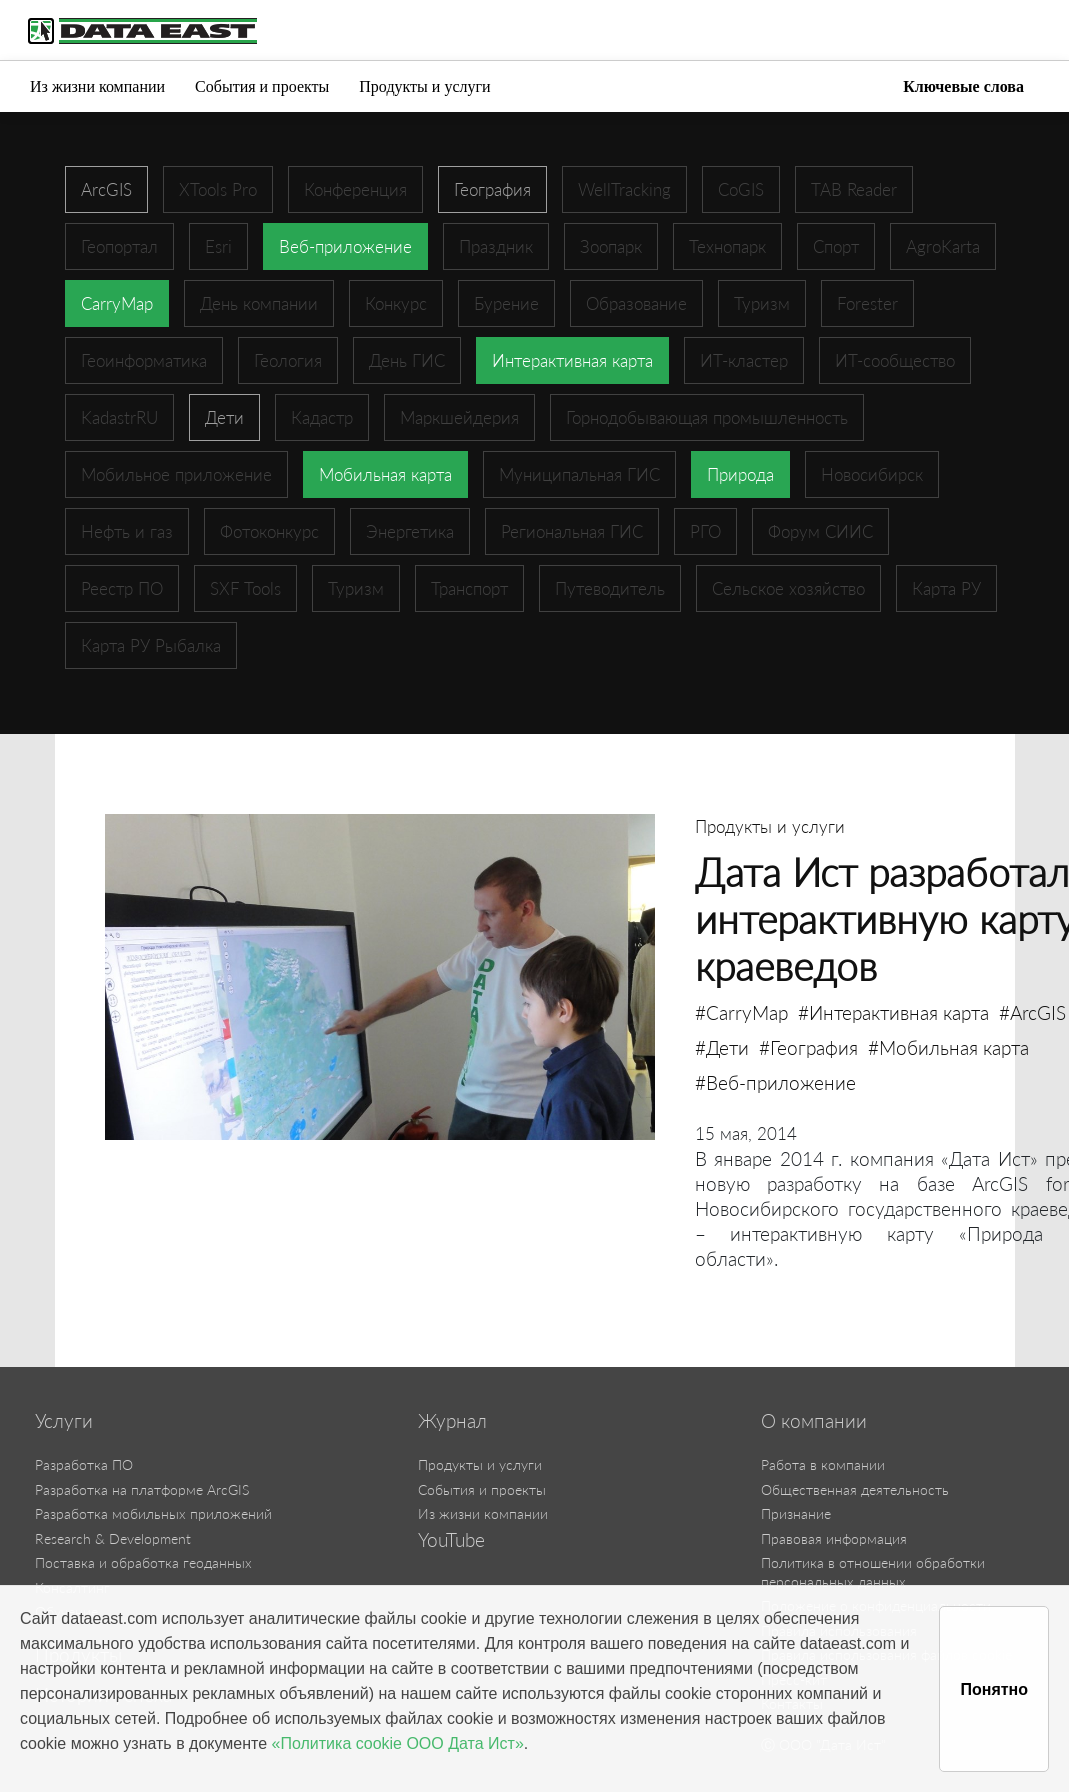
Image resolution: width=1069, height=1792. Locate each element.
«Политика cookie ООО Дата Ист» (398, 1743)
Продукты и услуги (424, 86)
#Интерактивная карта (893, 1012)
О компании (814, 1421)
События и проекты (262, 86)
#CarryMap (741, 1012)
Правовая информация (834, 1538)
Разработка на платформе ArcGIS (142, 1489)
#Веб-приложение (775, 1082)
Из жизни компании (97, 86)
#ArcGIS (1032, 1012)
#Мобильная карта (948, 1047)
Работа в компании (823, 1464)
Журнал (452, 1421)
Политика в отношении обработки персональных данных (873, 1572)
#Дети (722, 1047)
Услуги (64, 1421)
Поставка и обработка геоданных (143, 1562)
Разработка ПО (84, 1464)
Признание (796, 1513)
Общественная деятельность (855, 1489)
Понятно (994, 1689)
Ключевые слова (963, 86)
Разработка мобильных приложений (153, 1513)
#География (808, 1047)
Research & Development (113, 1538)
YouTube (451, 1540)
